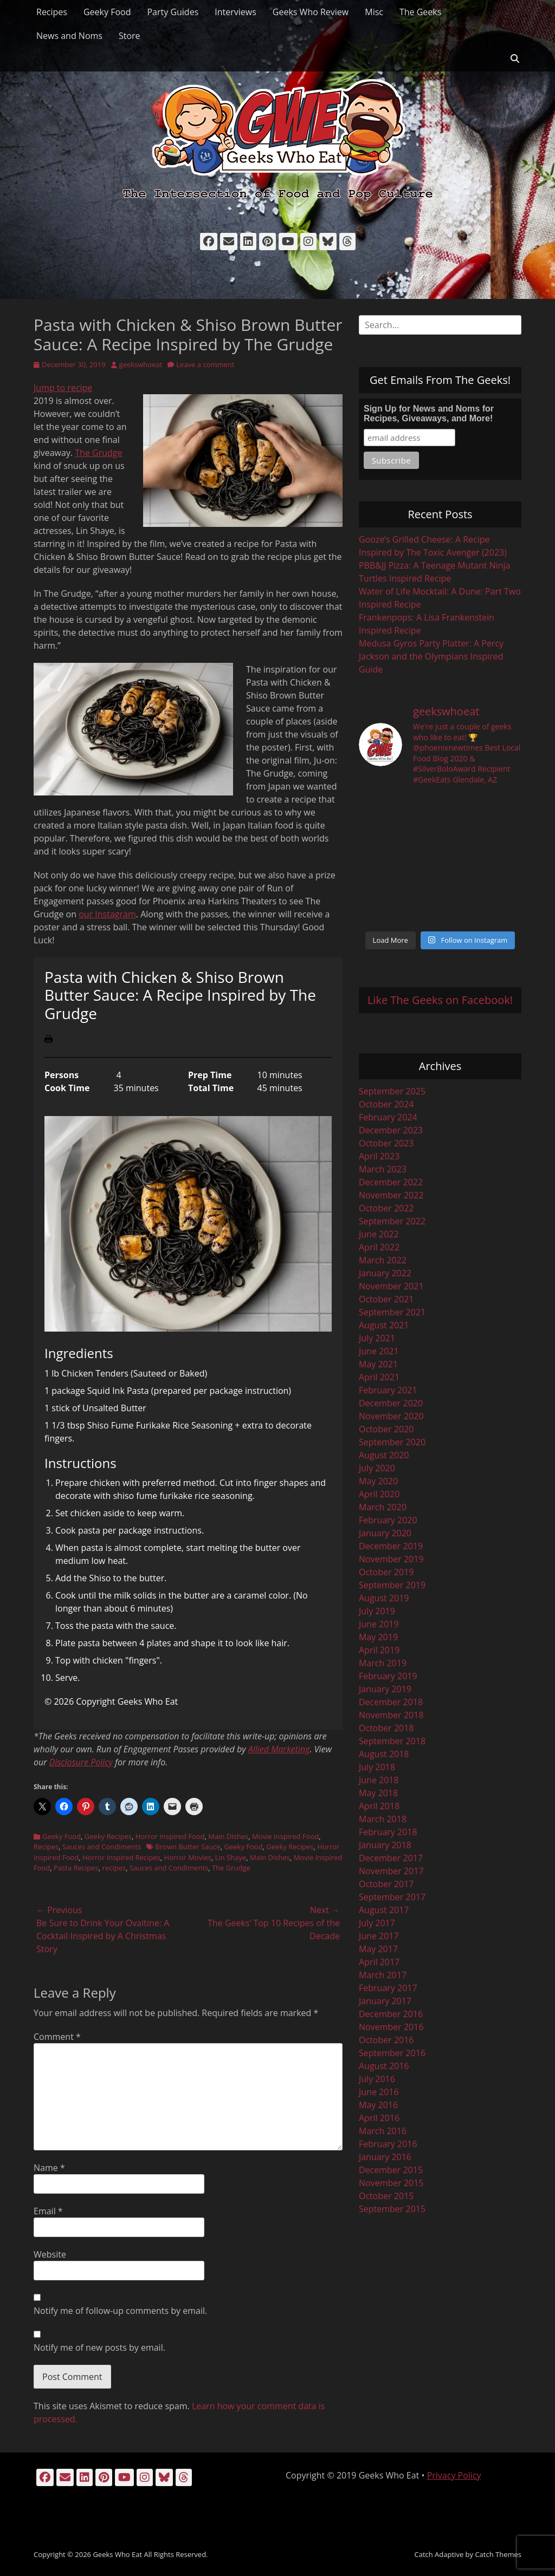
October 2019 (386, 1572)
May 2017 (378, 1949)
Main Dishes (228, 1836)
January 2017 (385, 2001)
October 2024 (386, 1104)
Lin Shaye (231, 1857)
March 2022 (382, 1260)
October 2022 (386, 1208)
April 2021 (379, 1377)
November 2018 (391, 1715)
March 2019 (382, 1663)
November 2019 (391, 1559)
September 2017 (392, 1897)
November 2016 (391, 2027)
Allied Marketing (279, 1749)
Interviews (235, 12)
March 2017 (382, 1975)
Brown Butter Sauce (187, 1846)
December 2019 (391, 1546)
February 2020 (388, 1520)
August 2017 (384, 1910)
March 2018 (382, 1819)
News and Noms (69, 36)
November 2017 (391, 1871)
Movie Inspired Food (285, 1836)
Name (49, 2168)
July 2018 (377, 1767)
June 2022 (379, 1234)
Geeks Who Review (311, 12)
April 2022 (379, 1247)
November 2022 (391, 1195)
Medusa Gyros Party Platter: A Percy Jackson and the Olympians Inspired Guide (431, 656)
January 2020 (385, 1533)
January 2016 (385, 2157)
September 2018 (392, 1741)
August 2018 (384, 1754)
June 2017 (379, 1936)
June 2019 (379, 1624)
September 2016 (392, 2053)
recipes (114, 1868)
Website (50, 2254)
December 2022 (391, 1182)
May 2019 (378, 1637)
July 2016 (377, 2079)
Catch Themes (498, 2554)
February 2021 (388, 1390)
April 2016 (379, 2118)
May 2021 (378, 1364)
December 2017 (391, 1858)
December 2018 (391, 1702)
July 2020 (377, 1468)
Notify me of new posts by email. (99, 2347)
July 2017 (377, 1923)
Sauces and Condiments (101, 1846)
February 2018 (388, 1832)
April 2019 (379, 1650)
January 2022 (385, 1273)
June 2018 (379, 1780)
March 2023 (382, 1169)
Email (48, 2211)
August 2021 (384, 1325)
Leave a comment (205, 364)
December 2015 (391, 2170)
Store (129, 36)
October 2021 (386, 1299)
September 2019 (392, 1585)
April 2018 (379, 1806)
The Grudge (98, 453)
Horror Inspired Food (170, 1836)
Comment (57, 2037)
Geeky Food (107, 12)
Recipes (51, 12)
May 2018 (378, 1793)
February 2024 (388, 1117)
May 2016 (378, 2105)
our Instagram (107, 914)
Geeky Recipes (108, 1836)
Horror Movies (187, 1857)
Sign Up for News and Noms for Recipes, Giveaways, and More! (429, 413)
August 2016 (384, 2066)
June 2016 (379, 2092)
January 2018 (385, 1845)
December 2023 (391, 1130)
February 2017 (388, 1988)
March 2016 (382, 2131)
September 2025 (392, 1091)
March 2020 (382, 1507)
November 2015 (391, 2183)
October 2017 (386, 1884)
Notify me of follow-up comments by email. (120, 2311)
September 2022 (392, 1221)
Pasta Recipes (76, 1868)
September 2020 (392, 1442)
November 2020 (391, 1416)
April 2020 (379, 1494)
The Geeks (420, 12)
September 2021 (392, 1312)
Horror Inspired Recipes (121, 1857)
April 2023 (379, 1156)
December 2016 (391, 2014)
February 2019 (388, 1676)
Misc (374, 12)
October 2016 (386, 2040)
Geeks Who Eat (117, 2554)
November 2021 (391, 1286)
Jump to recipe (63, 388)
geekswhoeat (141, 364)
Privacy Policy (454, 2475)
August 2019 (384, 1598)
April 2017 (379, 1962)
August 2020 (384, 1455)
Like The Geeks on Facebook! (440, 1000)
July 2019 (377, 1611)
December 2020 (391, 1403)
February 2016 (388, 2144)
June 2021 (379, 1351)
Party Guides (172, 12)
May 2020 (378, 1481)
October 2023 (386, 1143)
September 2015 (392, 2209)
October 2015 (386, 2196)
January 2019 (385, 1689)
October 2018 (386, 1728)
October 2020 (386, 1429)
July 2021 (377, 1338)
